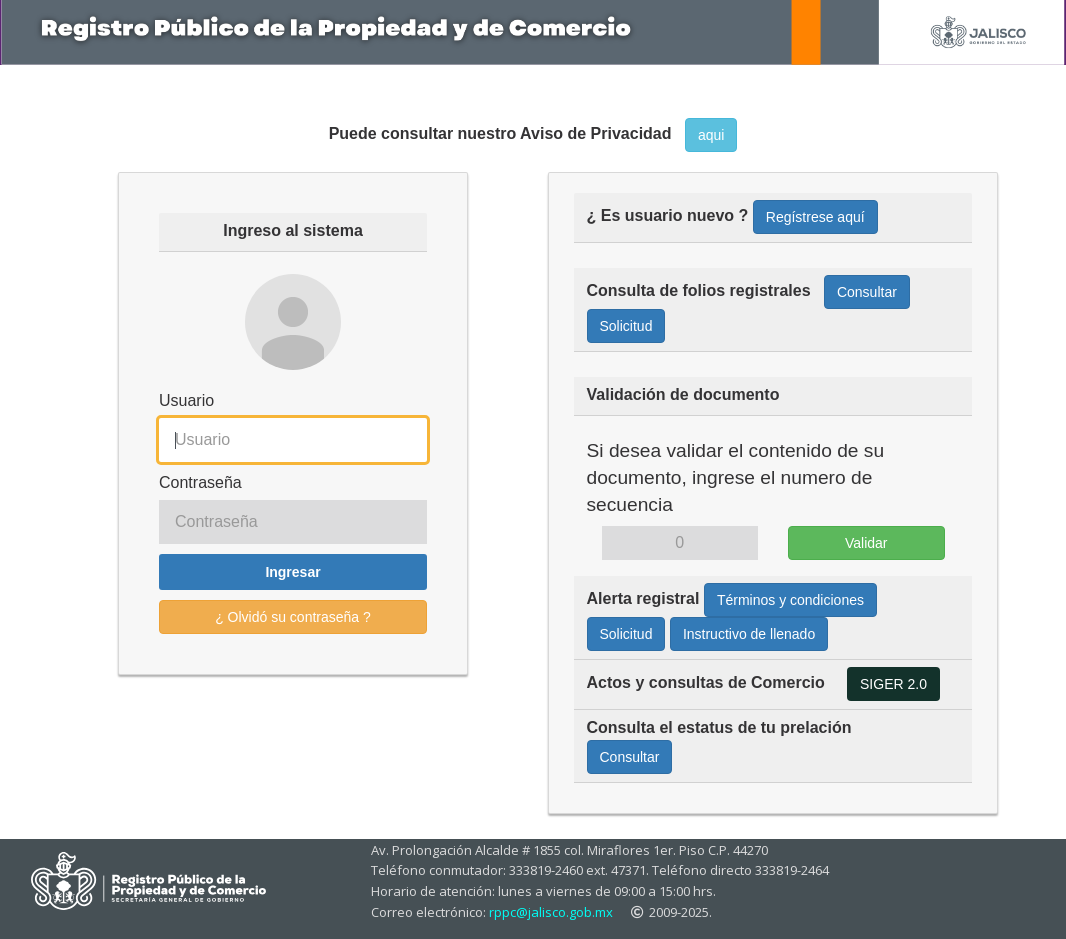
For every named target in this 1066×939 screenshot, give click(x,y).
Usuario (186, 400)
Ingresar (292, 572)
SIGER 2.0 (893, 684)
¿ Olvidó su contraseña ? (293, 617)
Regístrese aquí (815, 217)
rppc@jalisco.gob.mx (551, 912)
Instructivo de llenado (749, 634)
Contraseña (200, 482)
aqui (711, 135)
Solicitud (626, 326)
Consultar (867, 292)
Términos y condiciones (790, 600)
